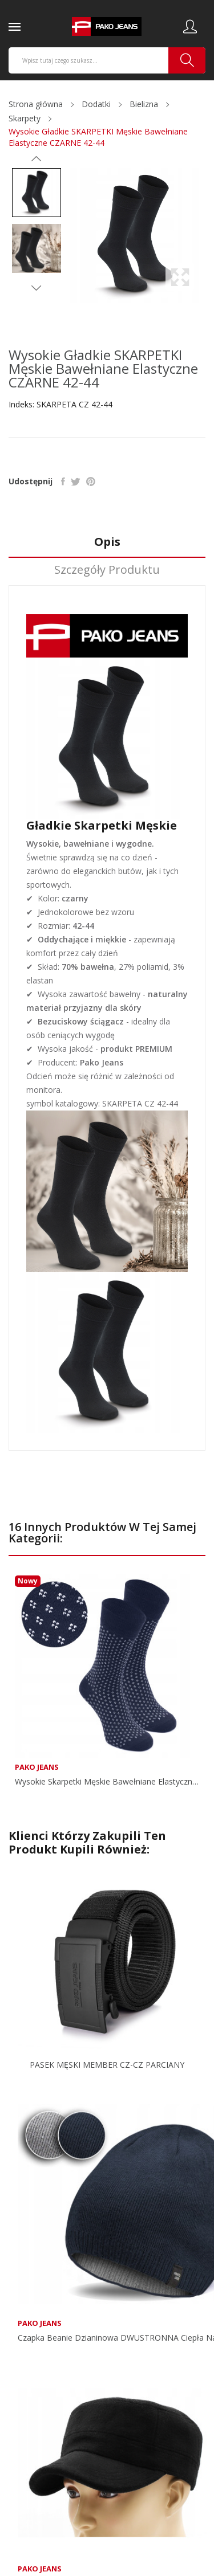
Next (36, 287)
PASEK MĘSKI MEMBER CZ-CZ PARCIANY (107, 2065)
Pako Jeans (37, 1767)
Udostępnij (63, 481)
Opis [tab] (107, 542)
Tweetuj (75, 481)
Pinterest (90, 481)
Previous (36, 159)
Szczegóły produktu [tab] (107, 570)
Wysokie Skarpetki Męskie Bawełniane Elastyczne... (107, 1782)
